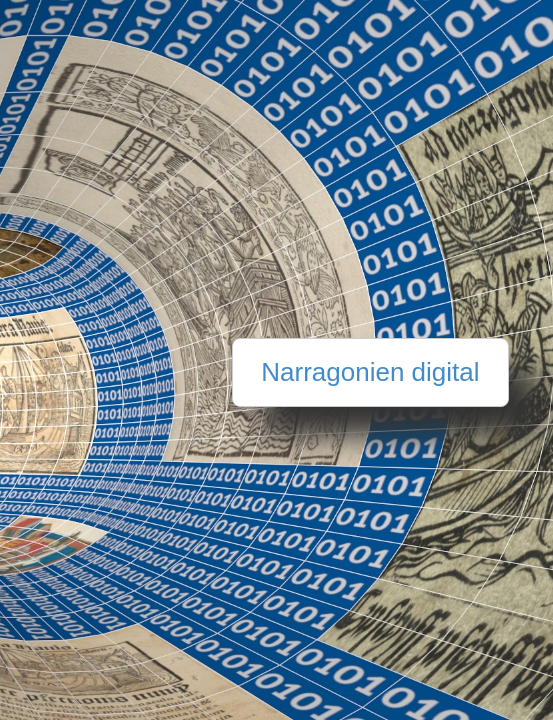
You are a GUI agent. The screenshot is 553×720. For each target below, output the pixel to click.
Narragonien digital (370, 372)
